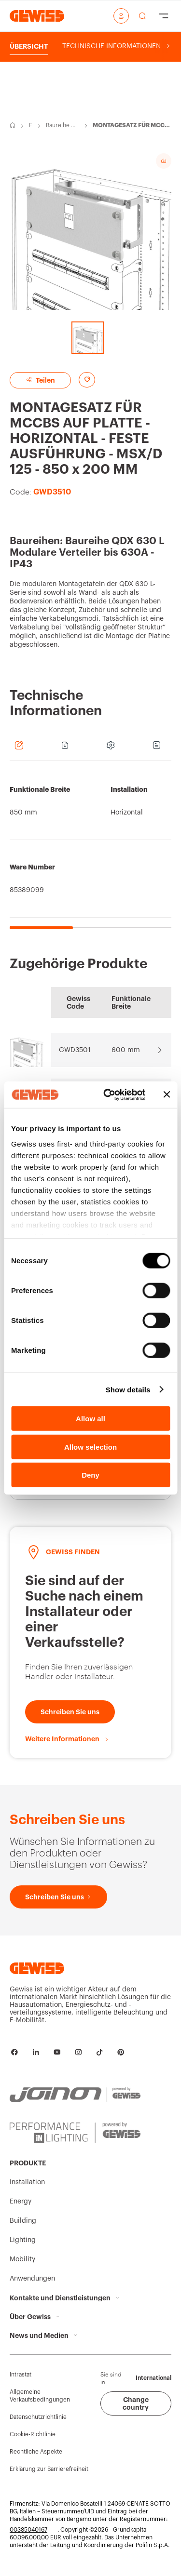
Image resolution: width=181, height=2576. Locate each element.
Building (23, 2220)
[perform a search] (142, 16)
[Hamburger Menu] (163, 16)
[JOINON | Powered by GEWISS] (75, 2095)
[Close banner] (166, 1094)
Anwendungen (32, 2278)
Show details (128, 1389)
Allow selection (90, 1446)
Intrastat (20, 2374)
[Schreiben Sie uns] (70, 1711)
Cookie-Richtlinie (33, 2434)
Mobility (22, 2259)
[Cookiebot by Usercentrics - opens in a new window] (107, 1094)
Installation (27, 2182)
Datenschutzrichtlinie (38, 2417)
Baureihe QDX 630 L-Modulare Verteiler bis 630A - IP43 (63, 125)
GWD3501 (75, 1050)
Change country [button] (136, 2403)
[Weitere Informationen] (67, 1739)
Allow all (90, 1419)
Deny (90, 1475)
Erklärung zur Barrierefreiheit (49, 2469)
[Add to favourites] (87, 379)
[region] (90, 849)
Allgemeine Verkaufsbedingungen (40, 2395)
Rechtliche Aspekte (36, 2452)
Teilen (40, 380)
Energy (31, 125)
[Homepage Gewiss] (37, 16)
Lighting (23, 2240)
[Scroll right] (168, 46)
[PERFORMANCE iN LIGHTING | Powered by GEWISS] (75, 2133)
